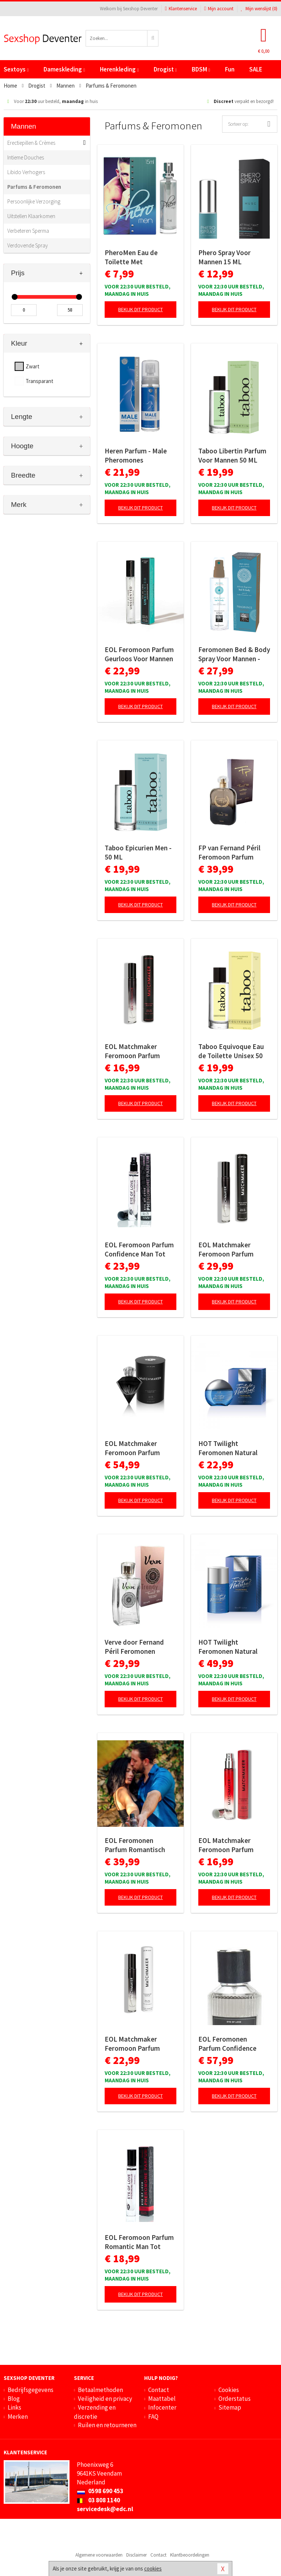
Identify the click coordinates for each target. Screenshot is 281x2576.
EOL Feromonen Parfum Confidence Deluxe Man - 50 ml (227, 2044)
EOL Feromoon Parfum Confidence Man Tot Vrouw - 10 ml (139, 1249)
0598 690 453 (100, 2491)
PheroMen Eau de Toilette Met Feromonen (131, 257)
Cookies (228, 2390)
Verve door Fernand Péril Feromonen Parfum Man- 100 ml (135, 1647)
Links (14, 2407)
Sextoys (16, 69)
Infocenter (162, 2407)
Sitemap (229, 2407)
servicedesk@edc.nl (105, 2509)
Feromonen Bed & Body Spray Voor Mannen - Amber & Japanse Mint (234, 654)
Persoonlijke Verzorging (33, 201)
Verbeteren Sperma (28, 230)
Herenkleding (119, 69)
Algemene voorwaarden (99, 2555)
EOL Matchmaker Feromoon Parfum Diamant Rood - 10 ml (231, 1845)
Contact (158, 2390)
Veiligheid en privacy (105, 2399)
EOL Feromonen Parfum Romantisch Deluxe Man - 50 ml (135, 1845)
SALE (255, 69)
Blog (14, 2399)
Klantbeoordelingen (189, 2555)
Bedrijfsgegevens (30, 2390)
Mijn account (218, 8)
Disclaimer (136, 2555)
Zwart (33, 366)
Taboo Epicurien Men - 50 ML (138, 852)
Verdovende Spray (27, 245)
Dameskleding (64, 69)
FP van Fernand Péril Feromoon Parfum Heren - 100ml (229, 852)
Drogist (165, 69)
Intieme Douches (25, 157)
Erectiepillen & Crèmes (31, 142)
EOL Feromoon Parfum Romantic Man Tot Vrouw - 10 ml (139, 2242)
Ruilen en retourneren (107, 2425)
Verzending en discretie (95, 2411)
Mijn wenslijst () (259, 8)
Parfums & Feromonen (34, 186)
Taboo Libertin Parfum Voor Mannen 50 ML (232, 455)
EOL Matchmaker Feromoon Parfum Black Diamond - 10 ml (138, 2044)
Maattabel (162, 2399)
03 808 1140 (98, 2500)
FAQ (153, 2417)
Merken (18, 2417)
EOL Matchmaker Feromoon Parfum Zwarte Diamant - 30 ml (140, 1448)
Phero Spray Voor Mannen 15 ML (224, 257)
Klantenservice (181, 8)
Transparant (39, 381)
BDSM (201, 69)
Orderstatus (234, 2399)
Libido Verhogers (26, 172)
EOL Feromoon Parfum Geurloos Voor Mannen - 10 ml (139, 654)
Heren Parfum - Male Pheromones (136, 455)
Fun (230, 69)
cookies (153, 2568)
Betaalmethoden (100, 2390)
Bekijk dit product (140, 309)
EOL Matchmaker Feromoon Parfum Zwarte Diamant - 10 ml (140, 1051)
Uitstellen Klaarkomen (31, 216)
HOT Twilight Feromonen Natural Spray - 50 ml (228, 1647)
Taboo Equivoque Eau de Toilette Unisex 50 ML (231, 1051)
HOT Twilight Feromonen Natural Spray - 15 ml (228, 1448)
